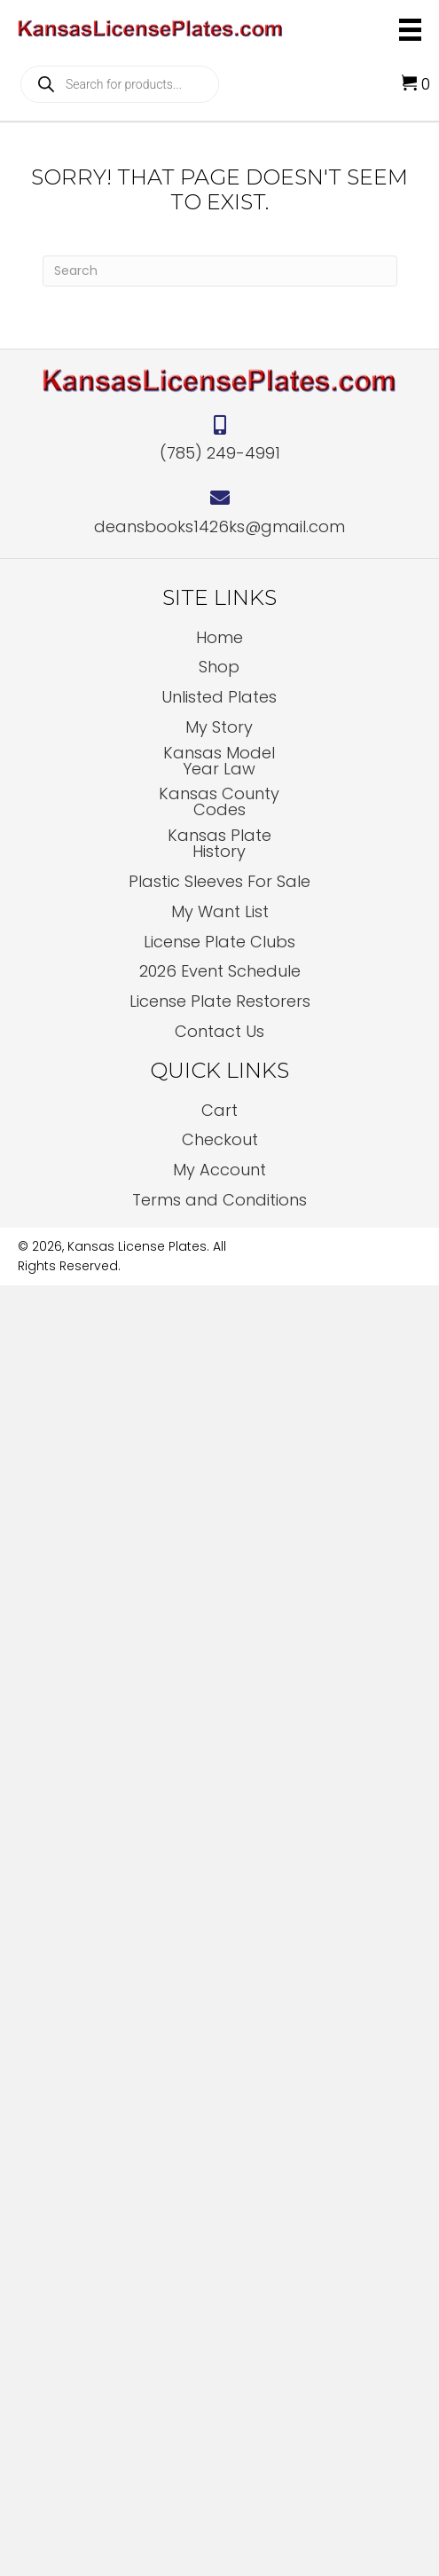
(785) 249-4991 (220, 453)
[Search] (220, 271)
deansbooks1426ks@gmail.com (219, 526)
